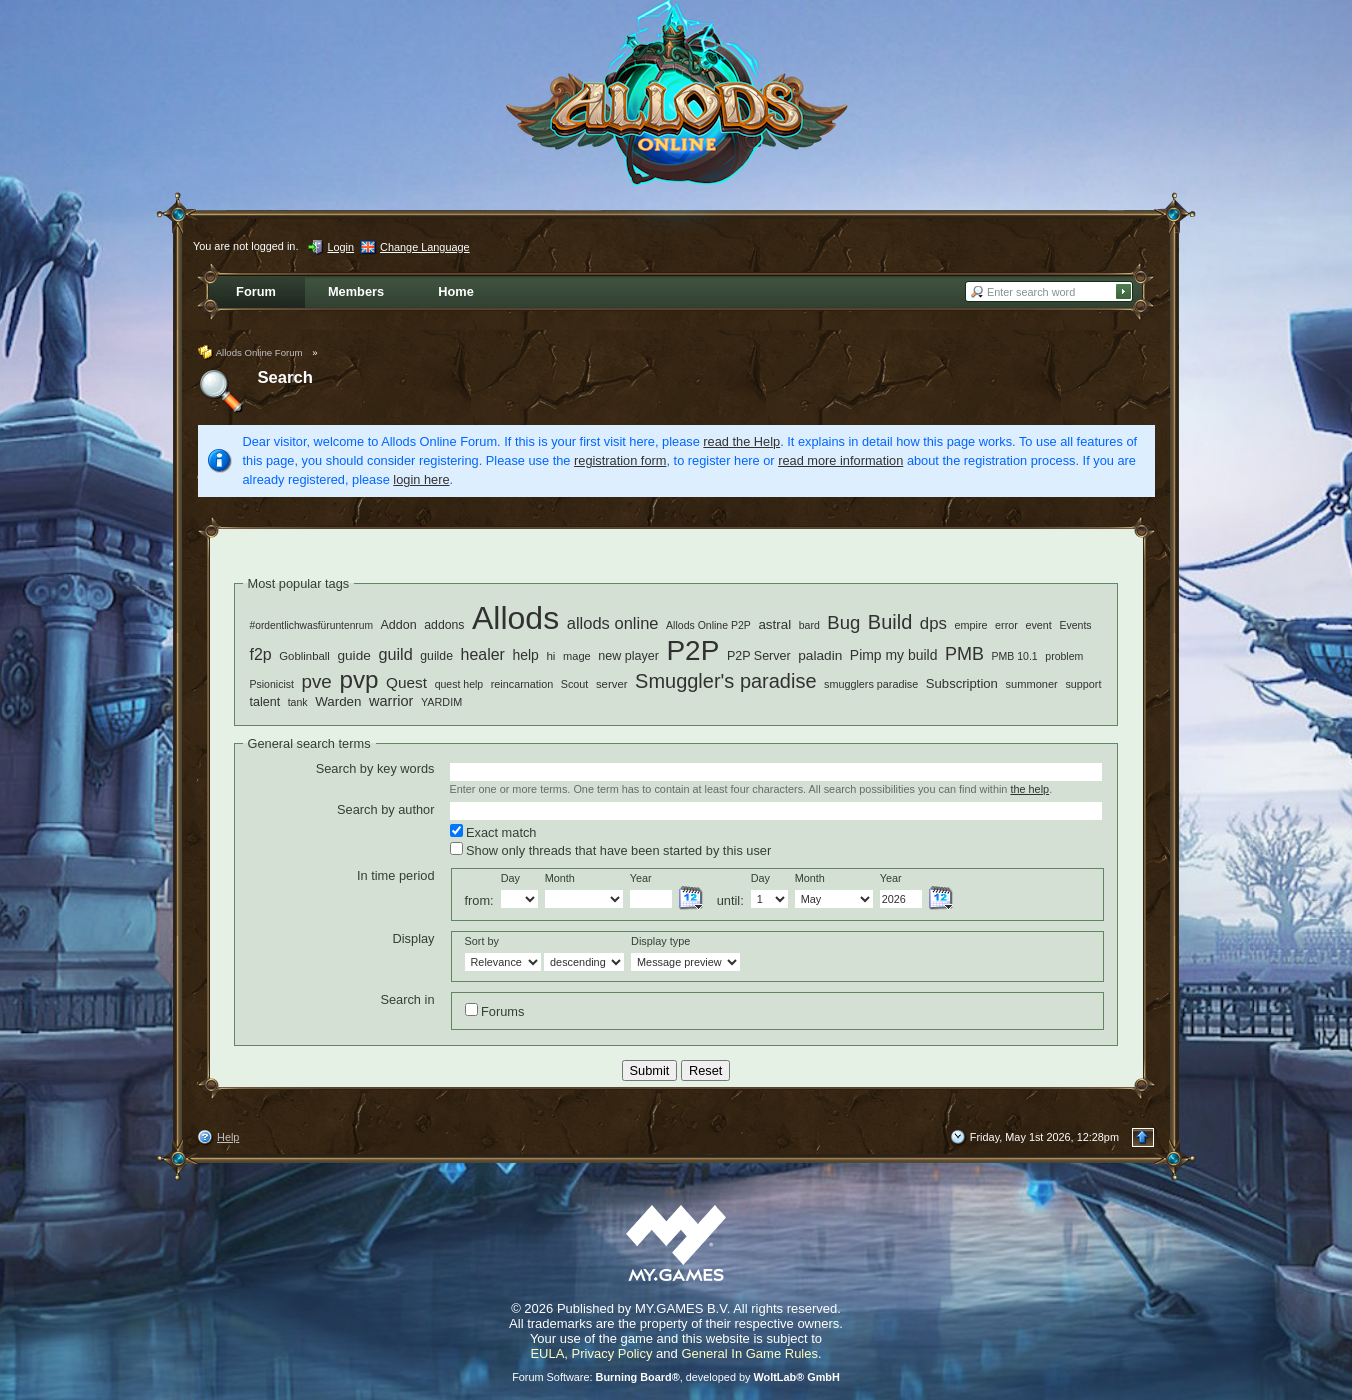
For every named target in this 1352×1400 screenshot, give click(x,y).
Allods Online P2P (708, 625)
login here (421, 479)
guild (395, 654)
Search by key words (375, 768)
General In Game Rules (749, 1353)
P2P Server (759, 656)
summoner (1031, 684)
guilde (436, 656)
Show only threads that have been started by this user (611, 850)
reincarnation (522, 684)
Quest (406, 682)
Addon (399, 625)
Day (510, 878)
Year (641, 878)
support (1083, 684)
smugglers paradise (871, 684)
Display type (660, 941)
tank (298, 702)
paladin (820, 655)
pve (316, 681)
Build (890, 622)
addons (444, 625)
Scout (575, 684)
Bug (843, 622)
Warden (338, 701)
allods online (613, 623)
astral (774, 624)
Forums (495, 1011)
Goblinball (304, 656)
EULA (547, 1353)
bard (809, 625)
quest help (459, 684)
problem (1064, 656)
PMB (964, 654)
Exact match (493, 832)
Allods (515, 618)
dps (933, 623)
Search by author (385, 809)
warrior (391, 701)
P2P (692, 650)
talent (265, 702)
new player (628, 656)
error (1006, 625)
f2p (261, 654)
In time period (396, 875)
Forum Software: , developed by (676, 1377)
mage (577, 656)
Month (560, 878)
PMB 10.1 (1015, 656)
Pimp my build (894, 655)
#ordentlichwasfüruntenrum (311, 625)
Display (414, 938)
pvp (358, 679)
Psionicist (272, 684)
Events (1075, 625)
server (612, 684)
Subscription (962, 683)
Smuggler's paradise (725, 681)
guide (353, 655)
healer (483, 654)
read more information (840, 460)
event (1038, 625)
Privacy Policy (612, 1353)
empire (971, 625)
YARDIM (441, 702)
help (525, 655)
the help (1029, 789)
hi (550, 655)
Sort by (482, 941)
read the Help (741, 441)
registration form (620, 460)
